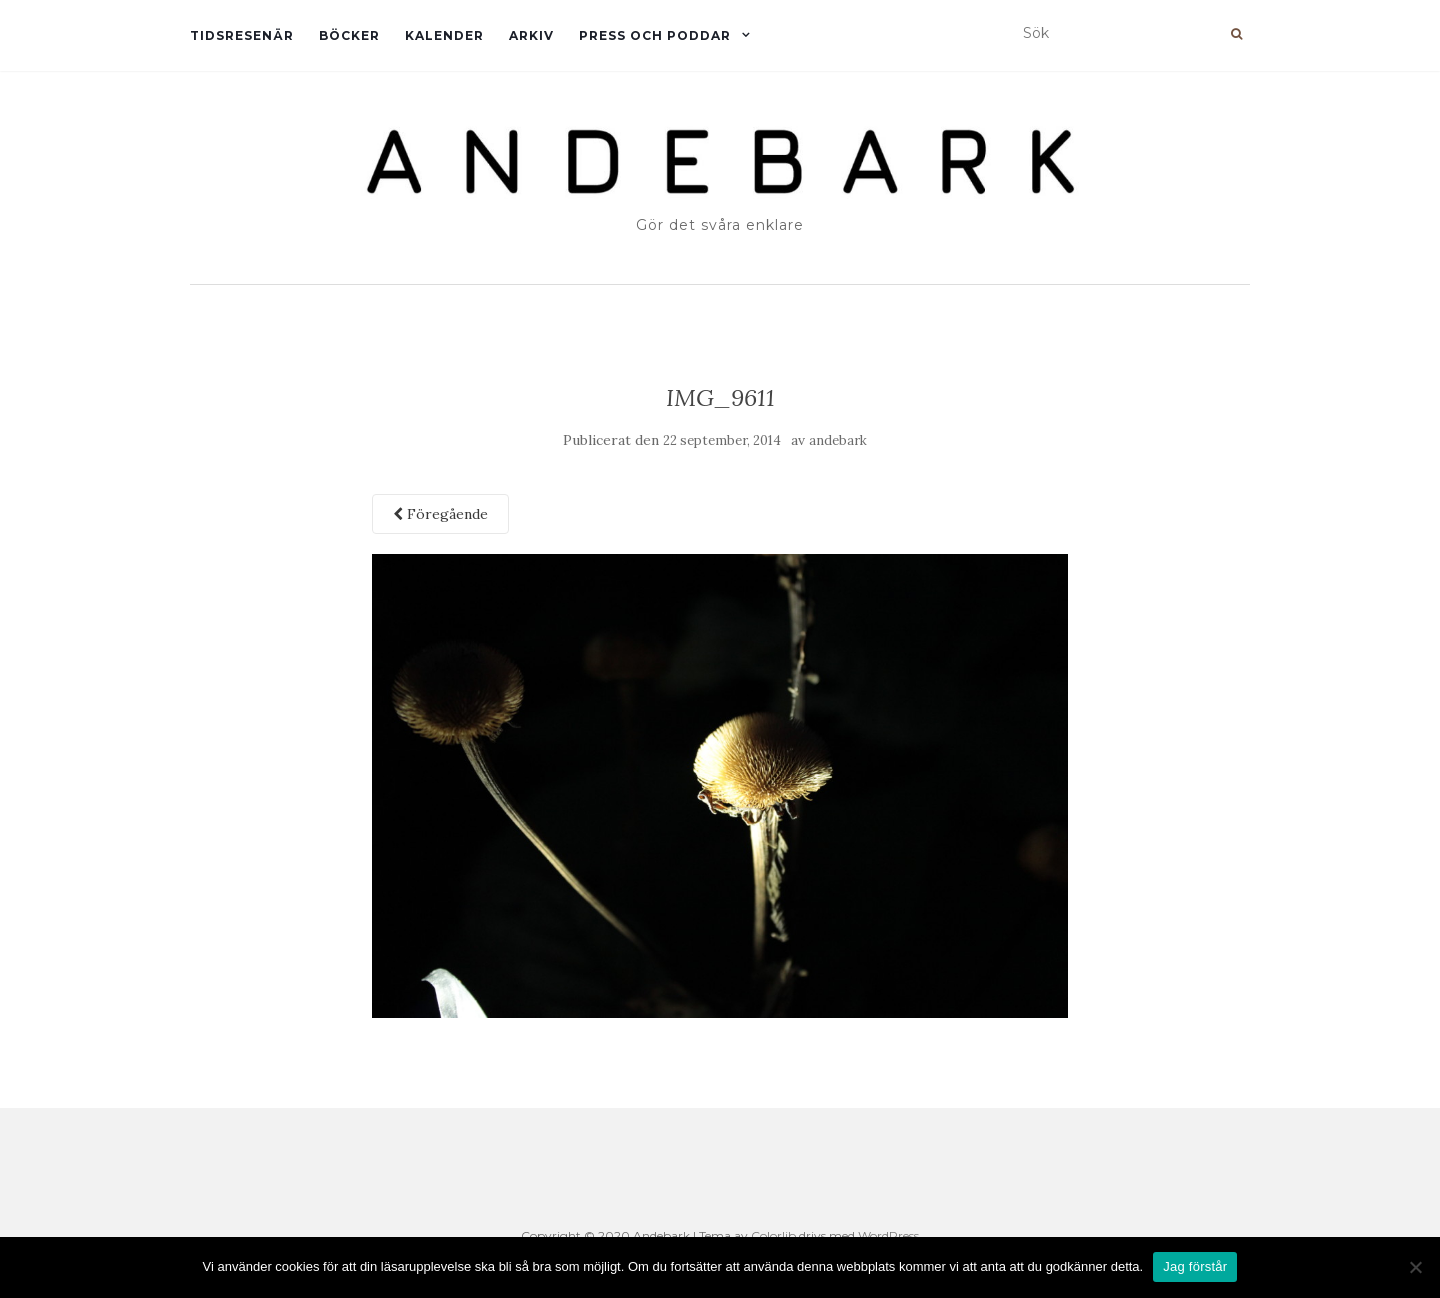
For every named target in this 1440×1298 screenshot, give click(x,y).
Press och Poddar (655, 35)
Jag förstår (1195, 1266)
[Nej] (1415, 1267)
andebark (838, 440)
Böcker (349, 35)
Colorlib (773, 1235)
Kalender (444, 35)
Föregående (440, 514)
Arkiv (531, 35)
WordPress (888, 1235)
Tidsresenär (242, 35)
